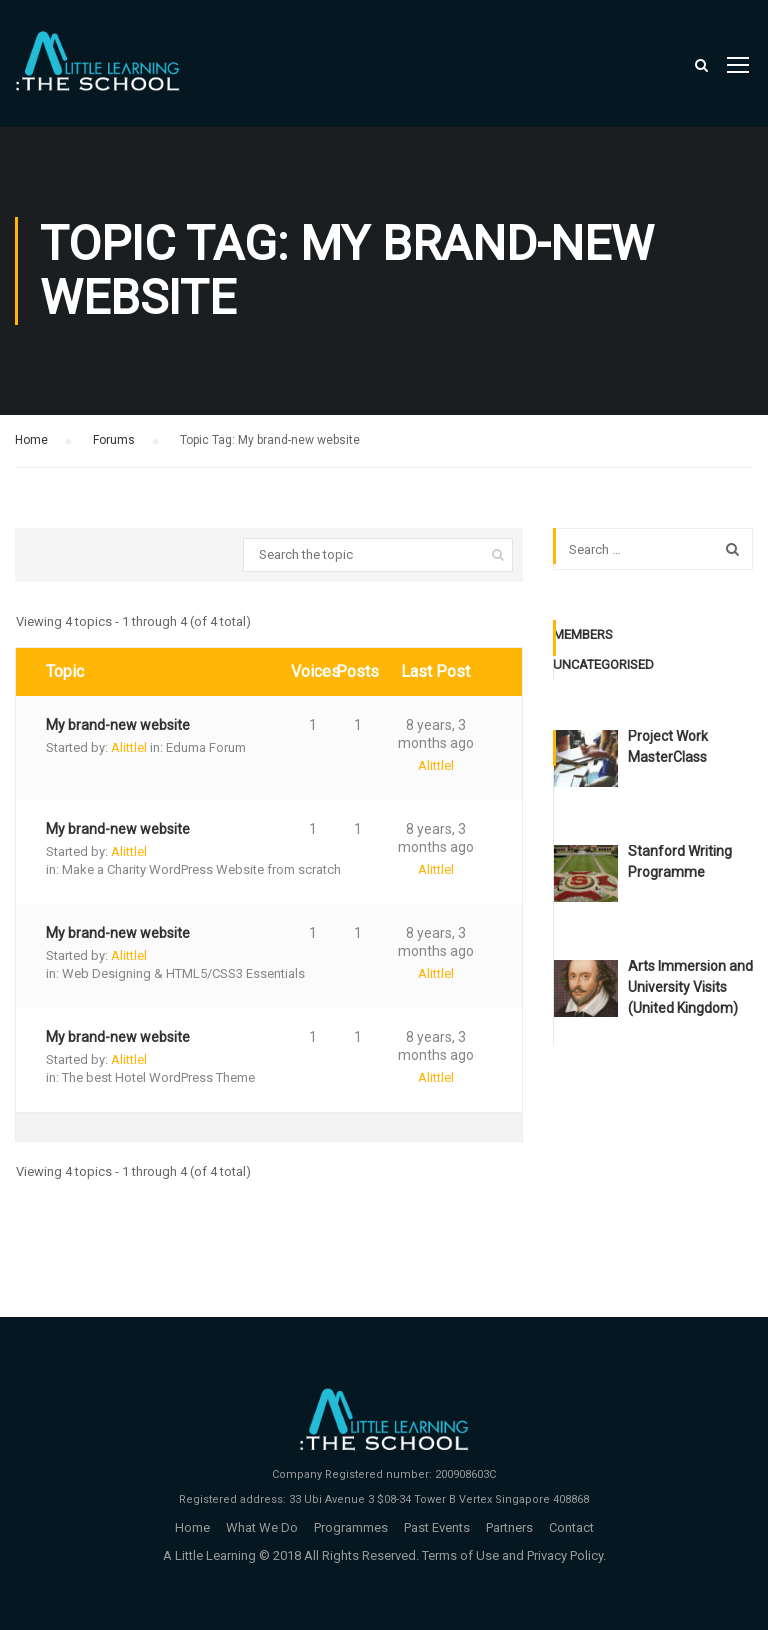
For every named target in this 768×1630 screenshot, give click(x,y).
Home (31, 440)
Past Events (437, 1527)
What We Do (262, 1527)
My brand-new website (118, 725)
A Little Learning (209, 1555)
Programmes (351, 1527)
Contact (571, 1527)
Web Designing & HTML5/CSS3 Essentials (183, 973)
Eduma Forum (206, 747)
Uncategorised (603, 664)
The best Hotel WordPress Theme (158, 1077)
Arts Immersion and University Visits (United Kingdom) (690, 987)
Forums (114, 440)
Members (583, 634)
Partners (509, 1527)
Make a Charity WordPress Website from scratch (201, 869)
